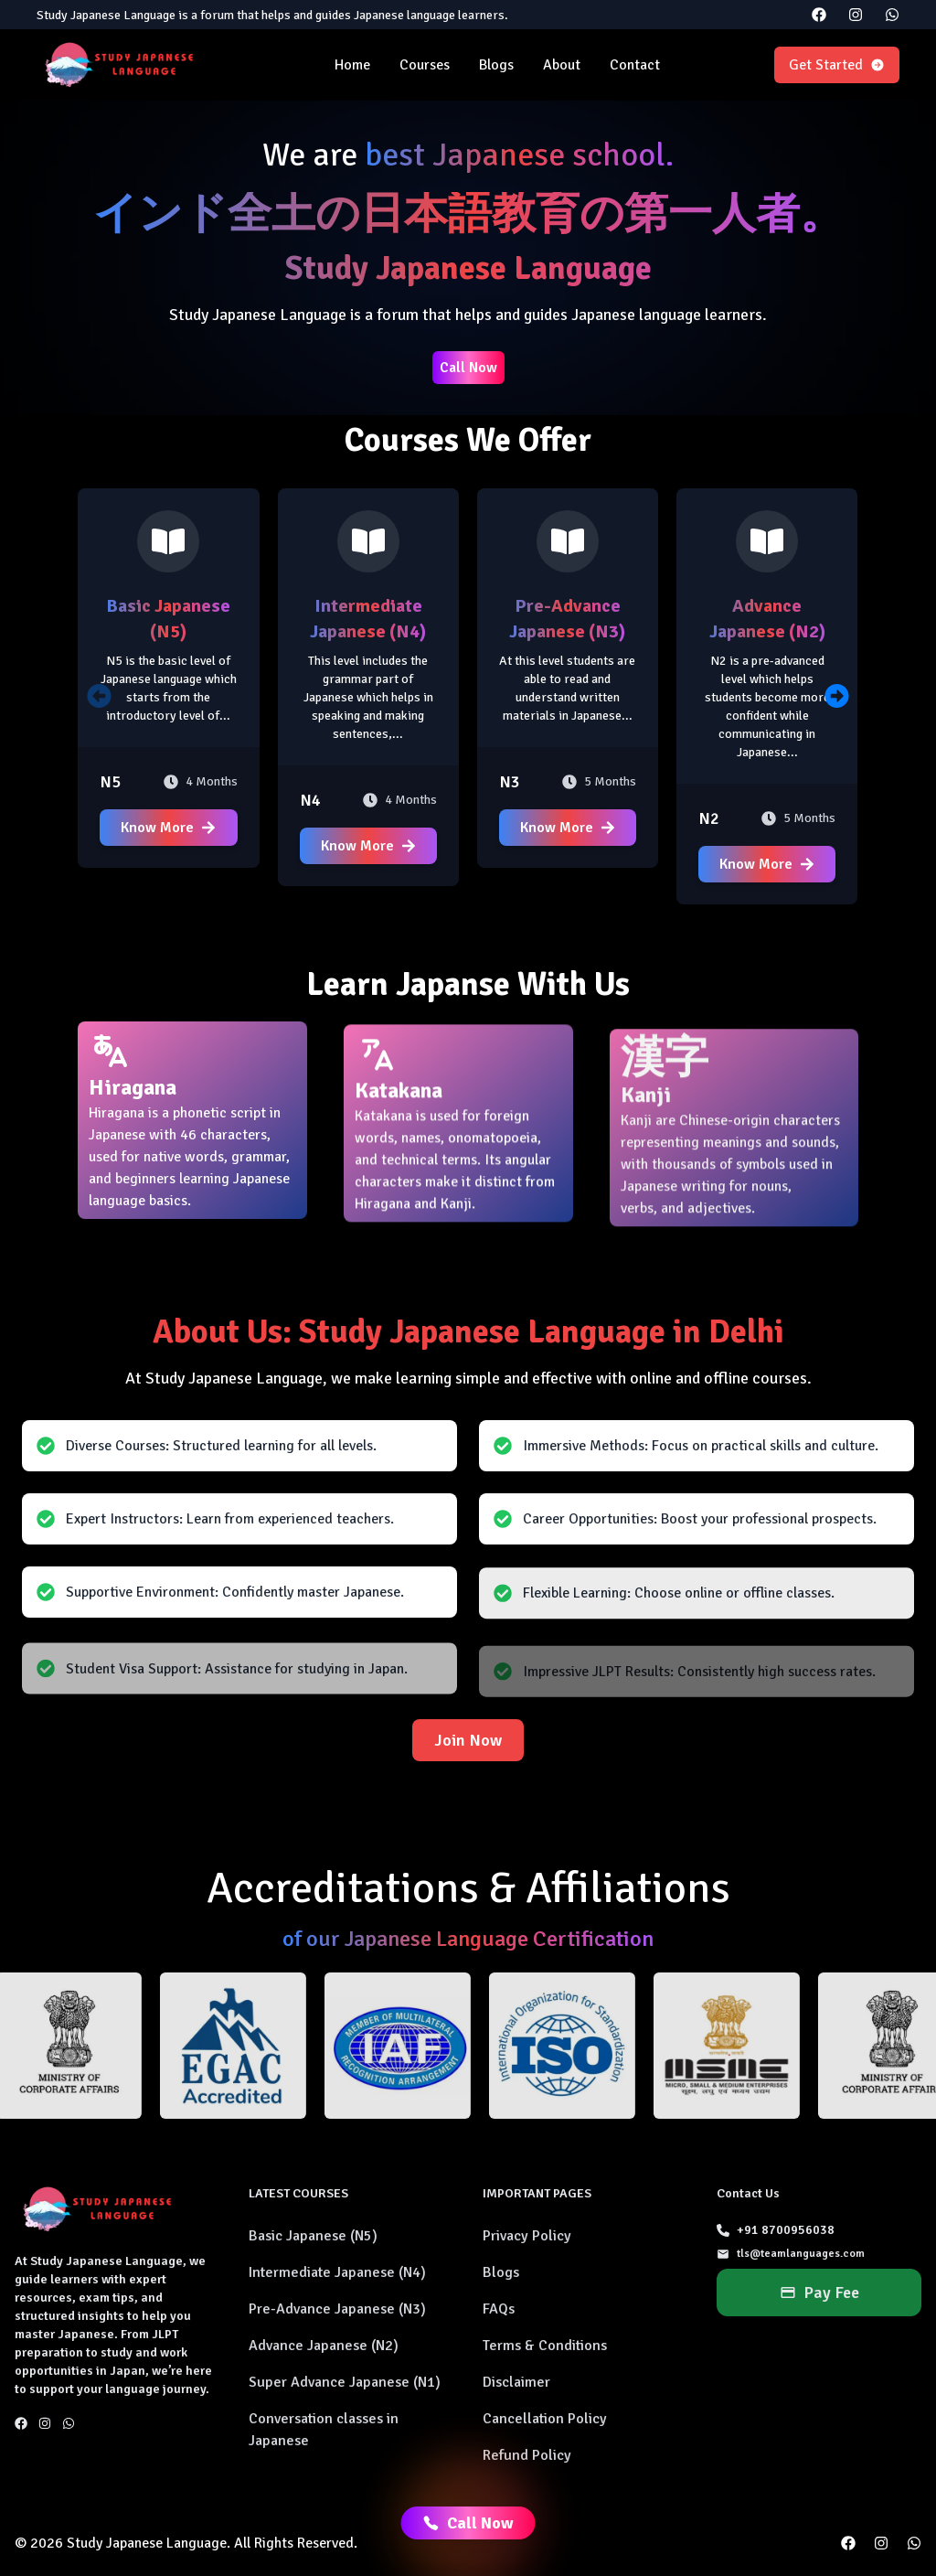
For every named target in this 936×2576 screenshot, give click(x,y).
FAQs (499, 2309)
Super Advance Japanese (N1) (345, 2382)
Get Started (837, 65)
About (561, 65)
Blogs (496, 65)
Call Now (468, 367)
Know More (168, 827)
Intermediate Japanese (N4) (337, 2272)
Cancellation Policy (545, 2419)
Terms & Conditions (545, 2345)
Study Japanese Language (147, 2543)
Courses (424, 65)
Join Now (468, 1740)
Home (352, 65)
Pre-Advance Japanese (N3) (337, 2309)
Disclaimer (516, 2382)
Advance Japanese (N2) (324, 2345)
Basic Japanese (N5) (313, 2236)
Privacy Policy (527, 2236)
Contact (635, 65)
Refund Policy (527, 2455)
